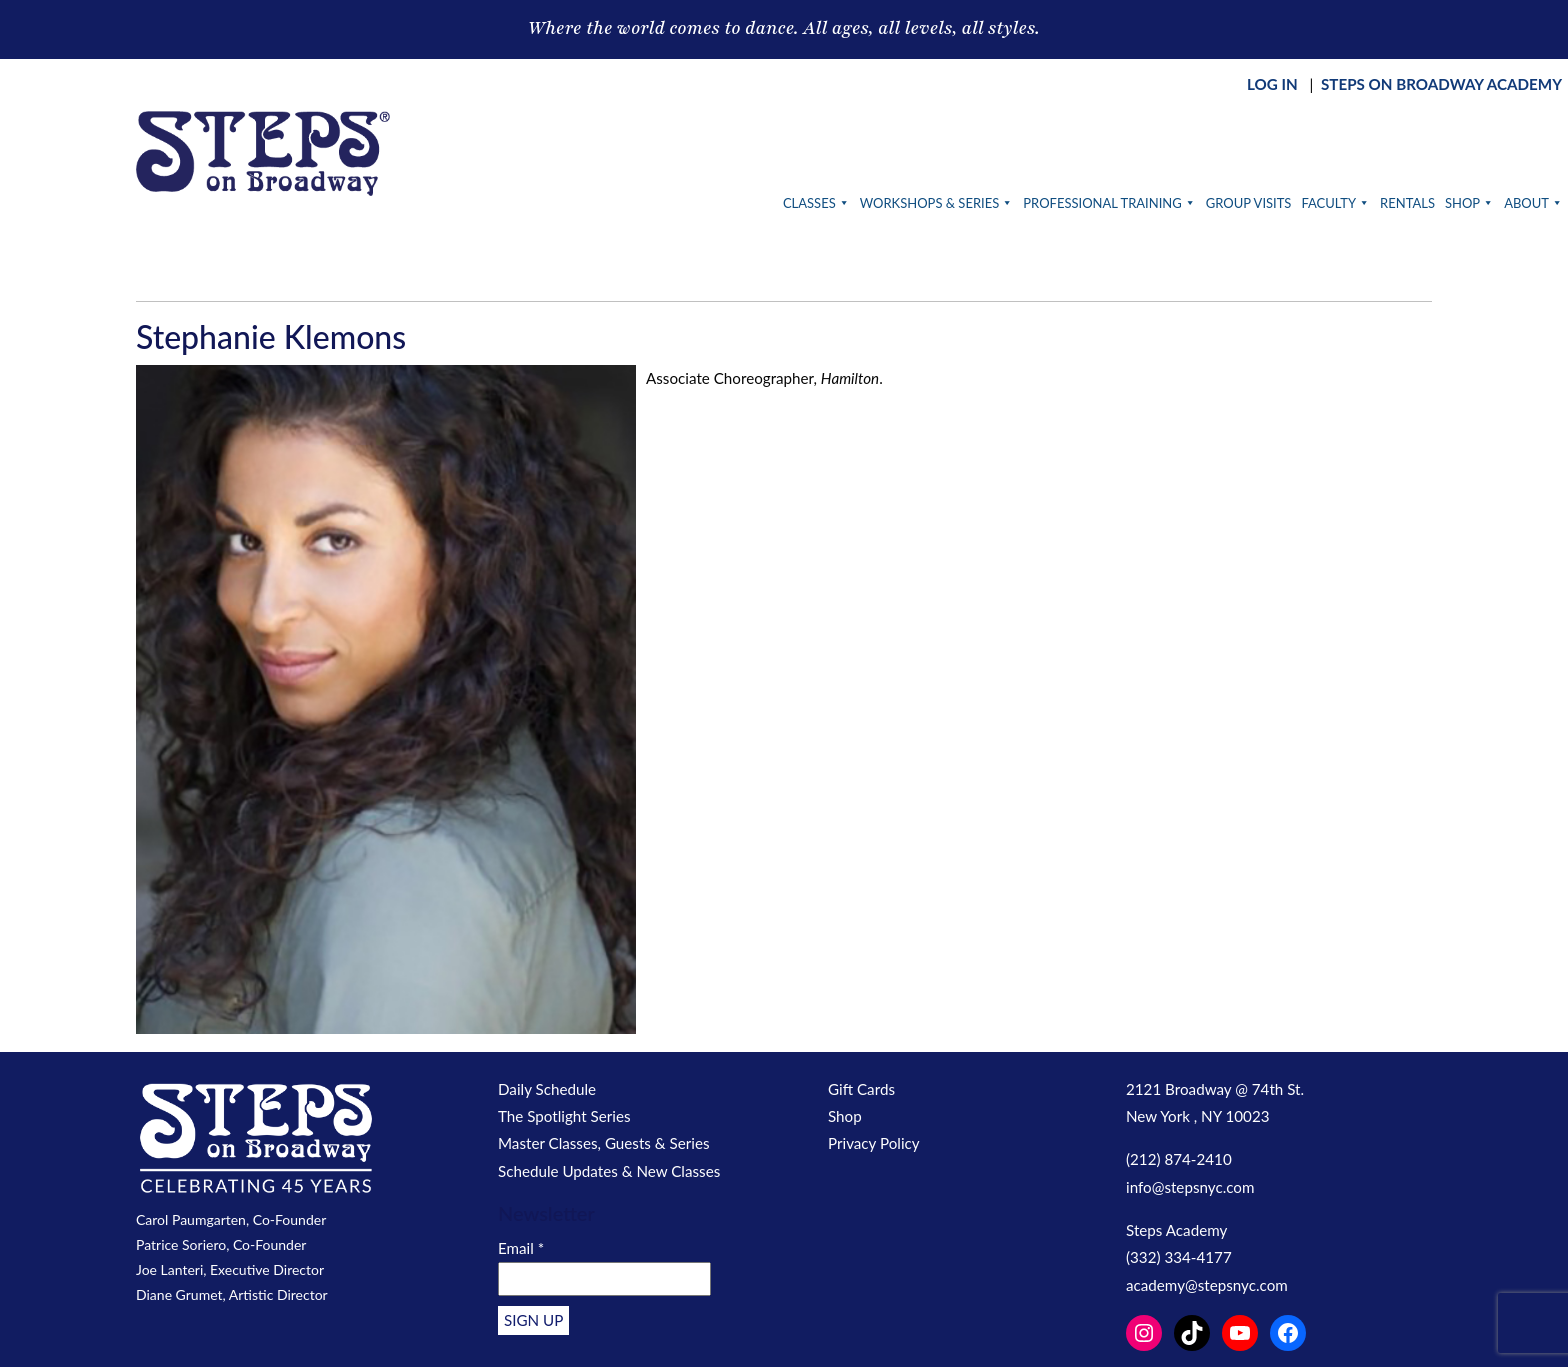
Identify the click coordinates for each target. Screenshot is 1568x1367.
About (1533, 203)
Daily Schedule (547, 1089)
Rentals (1407, 203)
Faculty (1335, 203)
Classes (816, 203)
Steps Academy (1176, 1230)
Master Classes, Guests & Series (604, 1143)
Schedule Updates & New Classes (609, 1171)
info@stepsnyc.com (1190, 1187)
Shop (1469, 203)
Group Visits (1249, 203)
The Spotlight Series (564, 1116)
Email (521, 1248)
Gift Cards (861, 1089)
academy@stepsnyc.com (1207, 1285)
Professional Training (1109, 203)
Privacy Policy (874, 1143)
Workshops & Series (937, 203)
